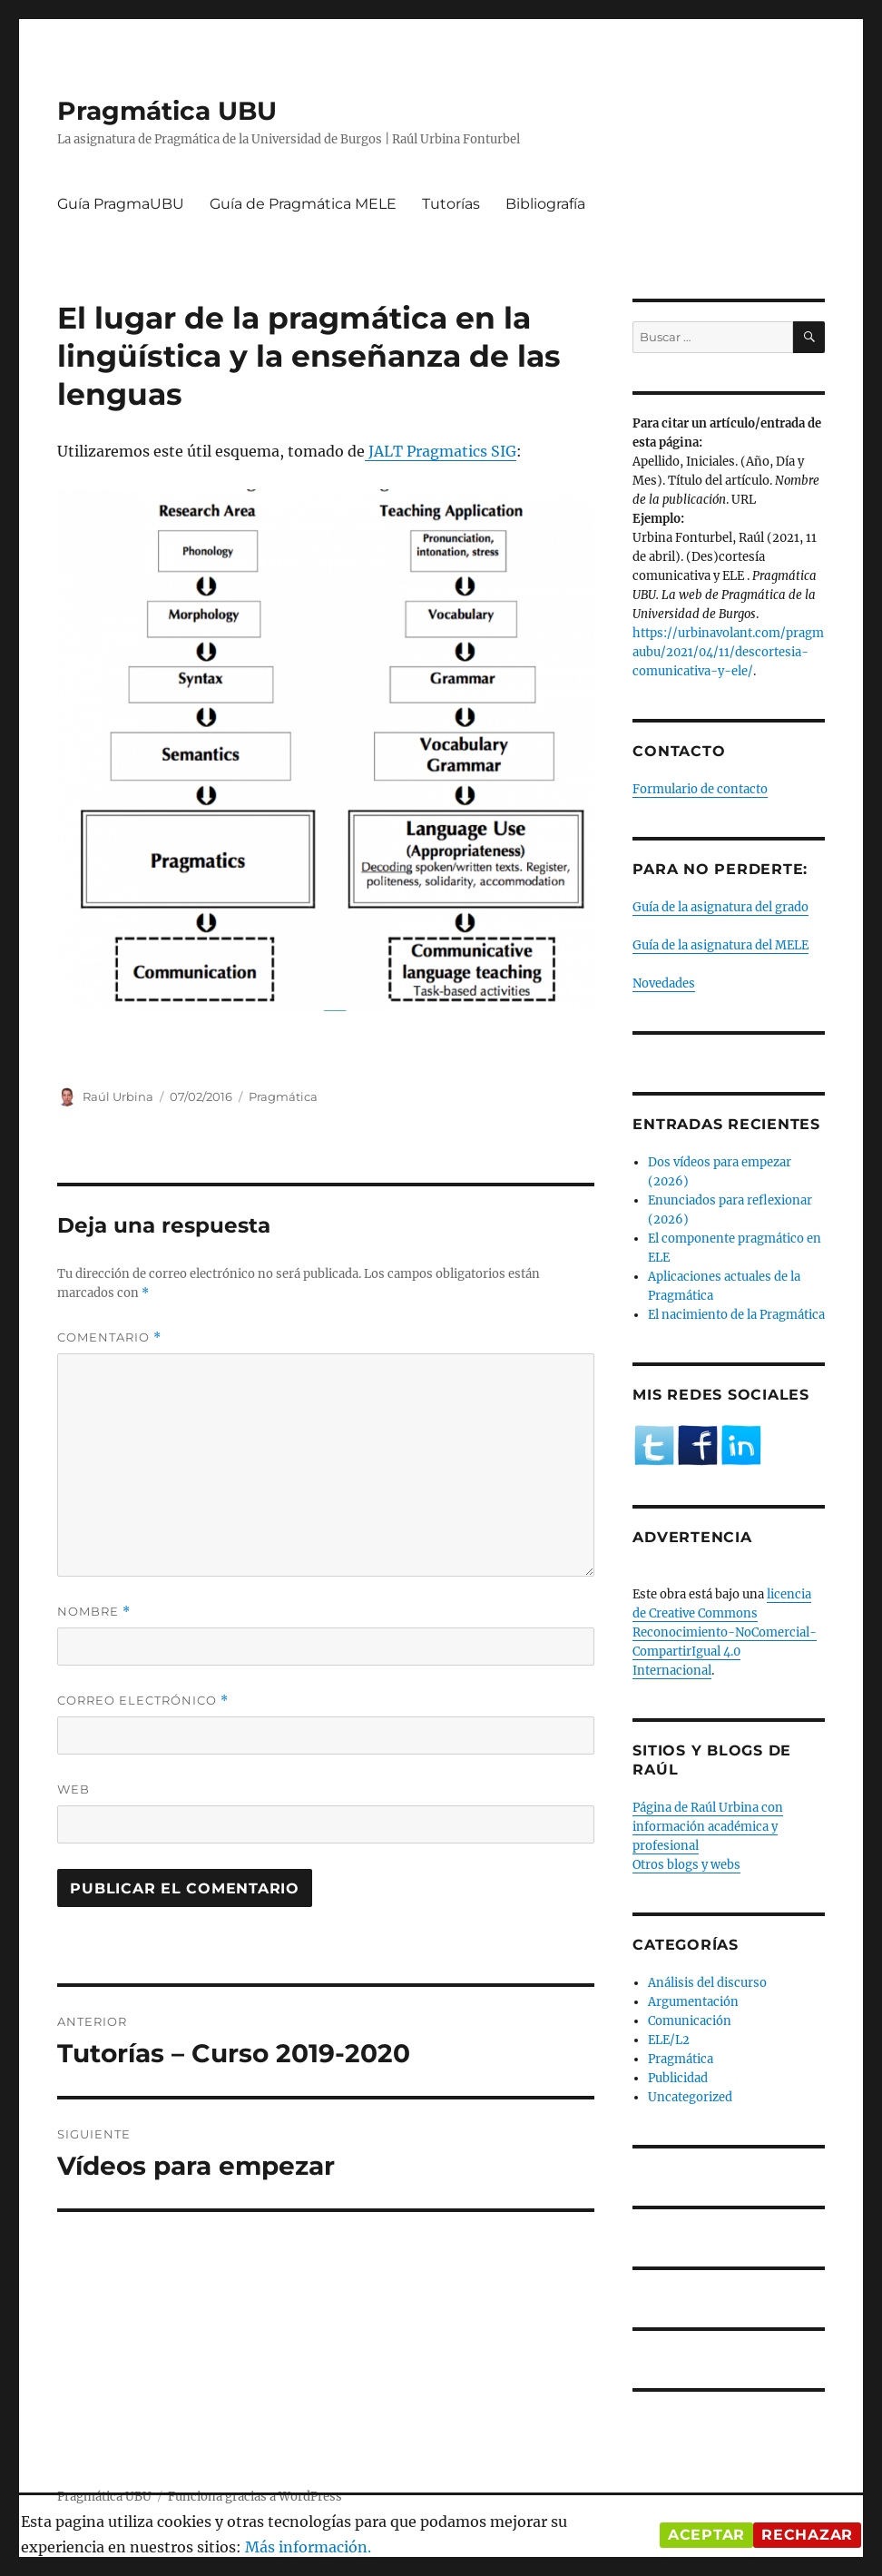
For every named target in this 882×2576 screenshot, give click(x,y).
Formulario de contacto (700, 789)
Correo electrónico (143, 1700)
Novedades (663, 983)
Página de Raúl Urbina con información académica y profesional (707, 1826)
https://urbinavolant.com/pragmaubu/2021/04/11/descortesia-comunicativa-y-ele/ (728, 652)
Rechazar (807, 2534)
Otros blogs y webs (686, 1865)
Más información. (308, 2547)
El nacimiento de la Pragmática (736, 1314)
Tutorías (451, 203)
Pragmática (283, 1096)
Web (73, 1789)
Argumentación (693, 2002)
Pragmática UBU (167, 110)
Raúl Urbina (118, 1096)
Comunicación (689, 2021)
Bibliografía (545, 203)
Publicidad (678, 2078)
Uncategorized (690, 2097)
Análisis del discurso (707, 1983)
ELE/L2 (669, 2040)
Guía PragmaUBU (120, 203)
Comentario (109, 1337)
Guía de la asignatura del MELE (720, 945)
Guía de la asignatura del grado (720, 907)
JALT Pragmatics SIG (440, 451)
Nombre (94, 1611)
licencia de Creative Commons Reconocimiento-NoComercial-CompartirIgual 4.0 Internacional (724, 1632)
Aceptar (706, 2534)
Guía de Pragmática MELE (303, 203)
